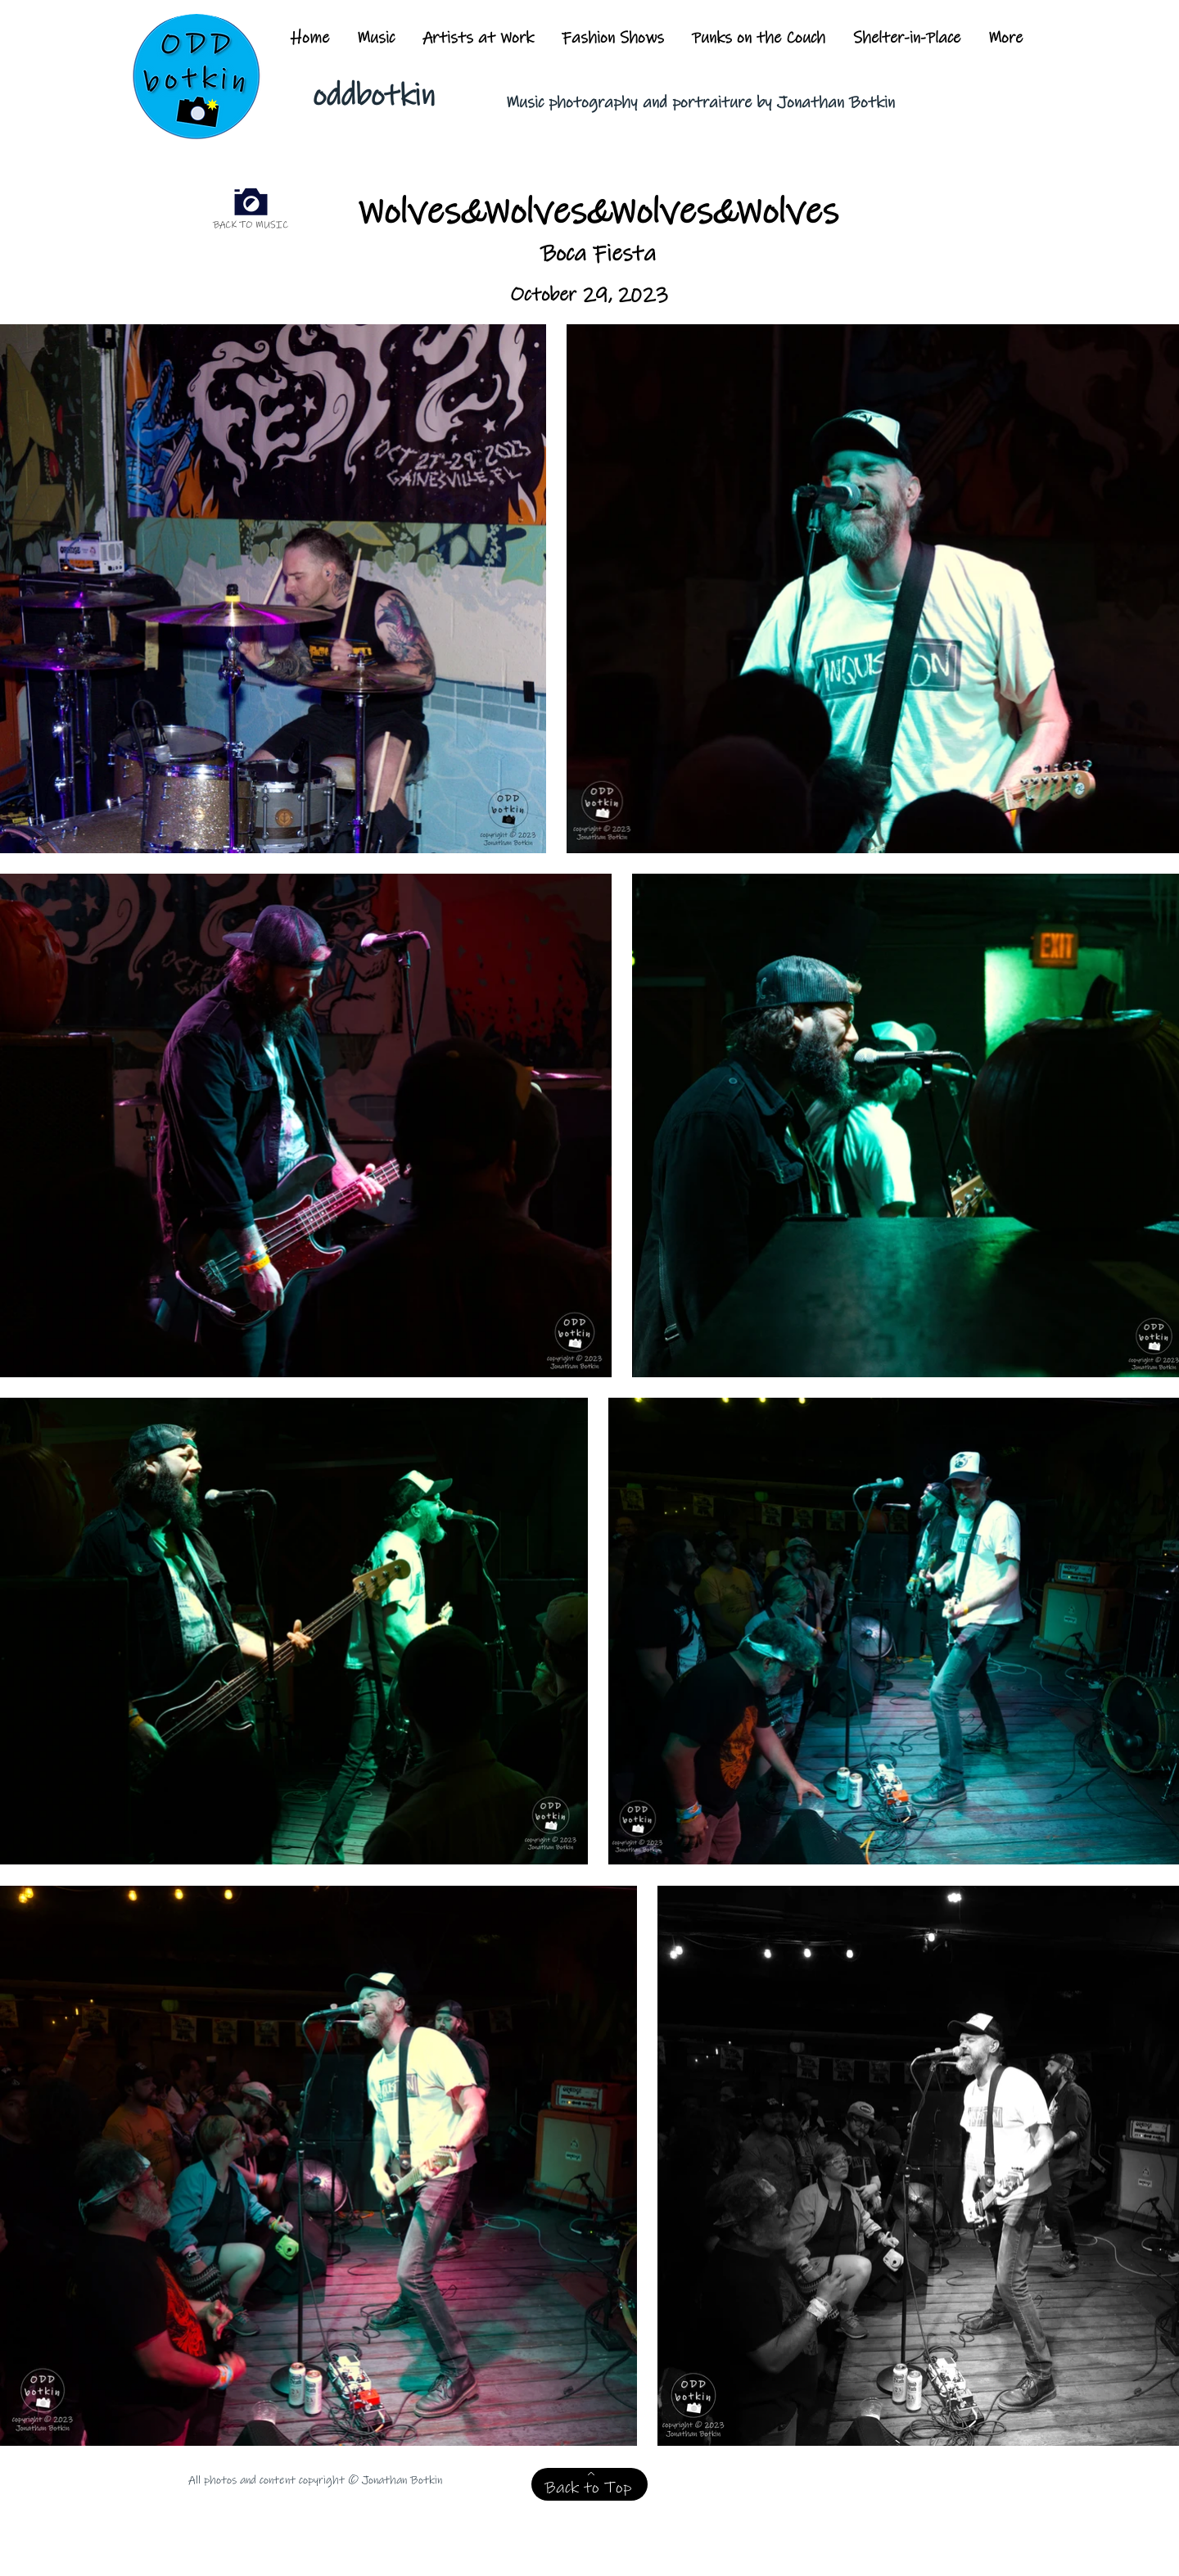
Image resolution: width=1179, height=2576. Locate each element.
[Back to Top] (589, 2484)
